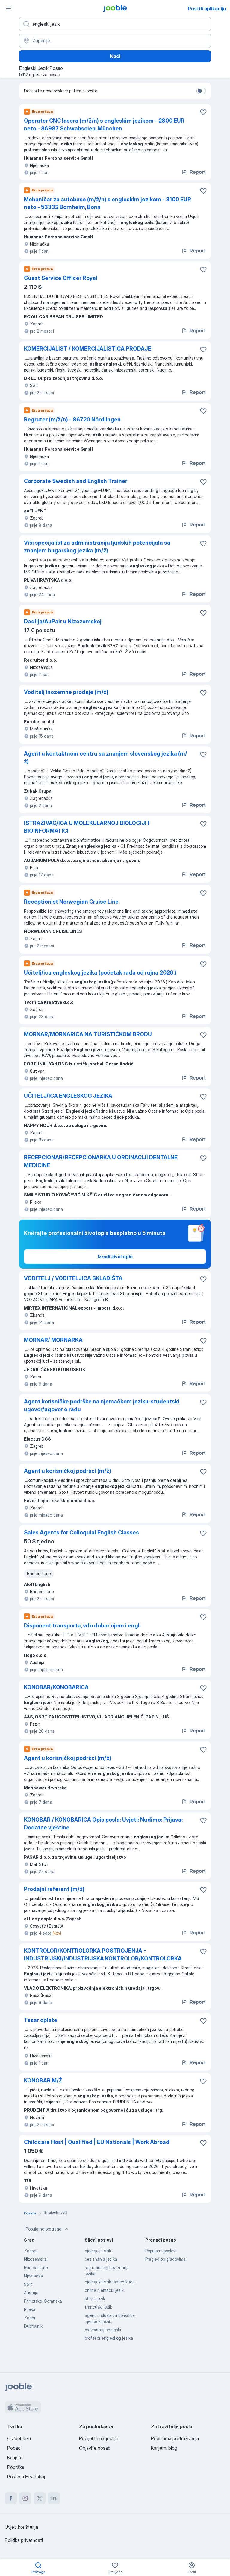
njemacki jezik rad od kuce (110, 2281)
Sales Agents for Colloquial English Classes (81, 1532)
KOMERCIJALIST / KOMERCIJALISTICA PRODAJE (87, 348)
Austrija (31, 2292)
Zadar (29, 2317)
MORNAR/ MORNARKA (53, 1340)
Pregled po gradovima (165, 2259)
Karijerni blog (164, 2448)
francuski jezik (98, 2306)
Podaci (14, 2448)
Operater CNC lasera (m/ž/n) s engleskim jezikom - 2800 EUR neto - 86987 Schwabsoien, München (104, 125)
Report (193, 172)
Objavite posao (95, 2448)
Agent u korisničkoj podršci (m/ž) (67, 1471)
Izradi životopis (115, 1257)
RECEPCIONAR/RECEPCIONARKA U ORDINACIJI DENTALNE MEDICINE (101, 1161)
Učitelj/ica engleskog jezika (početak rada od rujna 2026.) (100, 972)
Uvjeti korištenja (21, 2527)
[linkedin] (54, 2498)
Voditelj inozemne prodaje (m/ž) (66, 692)
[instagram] (25, 2498)
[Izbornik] (8, 8)
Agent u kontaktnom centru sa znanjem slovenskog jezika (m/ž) (105, 757)
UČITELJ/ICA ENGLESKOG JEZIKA (68, 1096)
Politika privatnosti (24, 2540)
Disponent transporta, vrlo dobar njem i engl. (82, 1625)
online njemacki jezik (104, 2290)
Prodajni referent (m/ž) (54, 1889)
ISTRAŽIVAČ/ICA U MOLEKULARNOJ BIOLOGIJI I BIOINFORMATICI (86, 827)
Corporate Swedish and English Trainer (75, 481)
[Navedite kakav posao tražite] (115, 24)
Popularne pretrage (48, 2229)
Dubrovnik (33, 2326)
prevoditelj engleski (103, 2329)
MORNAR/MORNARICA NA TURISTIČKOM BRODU (88, 1034)
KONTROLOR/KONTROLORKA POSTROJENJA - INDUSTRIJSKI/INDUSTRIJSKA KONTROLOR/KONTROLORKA (103, 1955)
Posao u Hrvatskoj (26, 2477)
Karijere (15, 2458)
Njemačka (33, 2275)
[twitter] (40, 2498)
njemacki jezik (98, 2250)
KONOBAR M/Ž (43, 2080)
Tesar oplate (40, 2020)
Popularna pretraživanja (175, 2438)
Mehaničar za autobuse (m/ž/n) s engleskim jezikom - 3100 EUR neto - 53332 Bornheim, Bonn (107, 203)
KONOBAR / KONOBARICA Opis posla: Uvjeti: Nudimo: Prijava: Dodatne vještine (103, 1824)
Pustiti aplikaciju (207, 9)
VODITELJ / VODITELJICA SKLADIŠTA (73, 1278)
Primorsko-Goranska (43, 2301)
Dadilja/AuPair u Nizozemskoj (63, 621)
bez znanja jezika (101, 2259)
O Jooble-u (19, 2438)
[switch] (201, 91)
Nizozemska (35, 2259)
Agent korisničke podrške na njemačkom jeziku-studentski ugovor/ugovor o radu (101, 1405)
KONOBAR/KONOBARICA (56, 1687)
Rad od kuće (36, 2267)
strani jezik (95, 2298)
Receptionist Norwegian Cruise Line (71, 902)
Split (28, 2284)
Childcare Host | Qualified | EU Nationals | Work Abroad (97, 2142)
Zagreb (30, 2250)
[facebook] (11, 2498)
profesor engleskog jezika (109, 2338)
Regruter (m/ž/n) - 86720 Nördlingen (72, 419)
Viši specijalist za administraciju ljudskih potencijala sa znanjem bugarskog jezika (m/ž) (97, 547)
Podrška (15, 2467)
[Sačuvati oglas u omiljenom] (203, 112)
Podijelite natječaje (98, 2438)
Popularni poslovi (160, 2250)
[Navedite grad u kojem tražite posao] (115, 41)
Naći (115, 56)
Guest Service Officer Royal (60, 278)
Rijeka (29, 2309)
